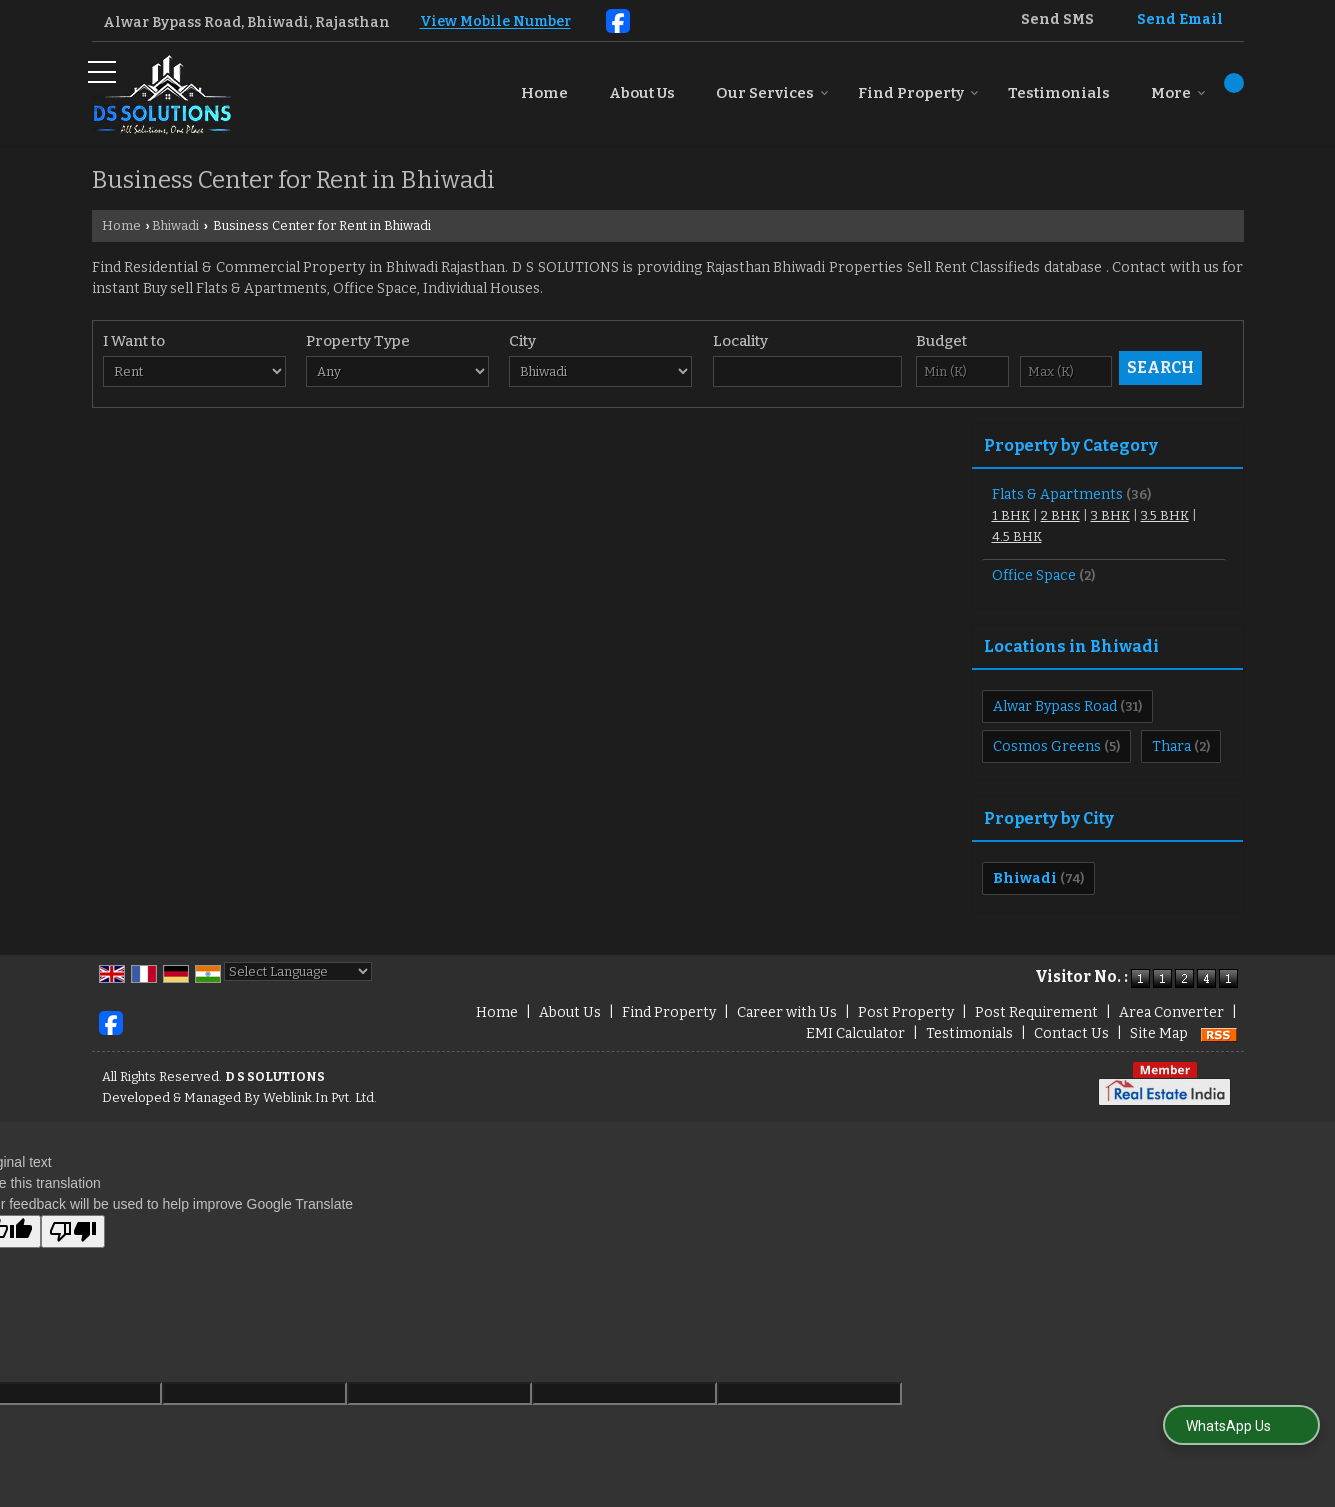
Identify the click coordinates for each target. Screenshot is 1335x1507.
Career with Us (787, 1012)
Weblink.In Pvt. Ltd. (320, 1097)
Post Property (906, 1012)
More (1178, 93)
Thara (1171, 746)
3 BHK (1110, 515)
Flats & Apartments (1057, 494)
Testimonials (1059, 93)
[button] (495, 22)
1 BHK (1011, 515)
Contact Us (1071, 1033)
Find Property (918, 93)
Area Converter (1171, 1012)
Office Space (1034, 575)
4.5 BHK (1017, 536)
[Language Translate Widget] (298, 971)
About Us (642, 93)
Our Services (772, 93)
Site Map (1159, 1033)
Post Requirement (1036, 1012)
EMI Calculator (855, 1033)
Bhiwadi (175, 225)
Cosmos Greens (1047, 746)
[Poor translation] (73, 1231)
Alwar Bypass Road (1055, 706)
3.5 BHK (1165, 515)
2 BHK (1060, 515)
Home (544, 93)
